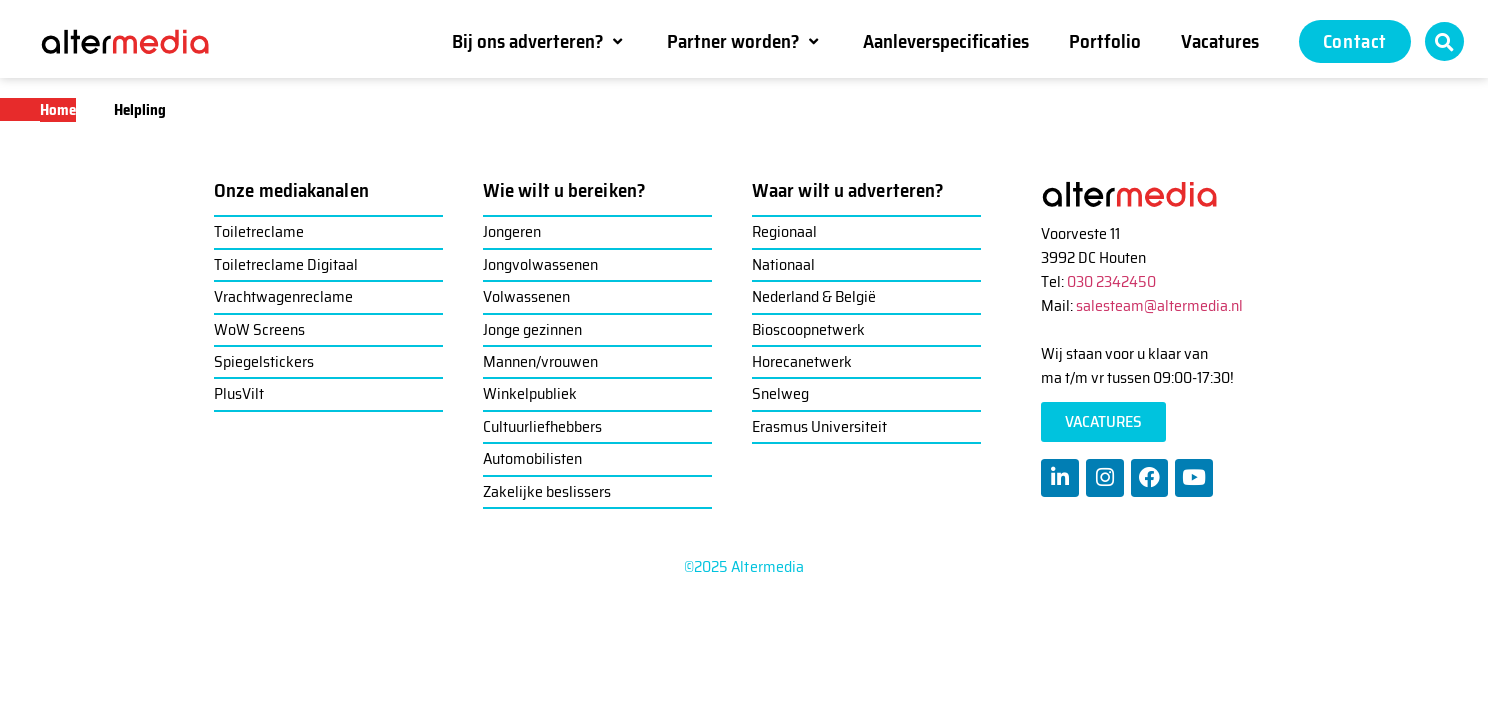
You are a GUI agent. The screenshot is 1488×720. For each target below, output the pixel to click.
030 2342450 (1111, 281)
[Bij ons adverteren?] (539, 41)
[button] (1444, 41)
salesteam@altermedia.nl (1159, 305)
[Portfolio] (1105, 41)
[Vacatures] (1220, 41)
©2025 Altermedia (744, 566)
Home (58, 110)
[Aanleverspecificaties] (946, 41)
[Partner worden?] (745, 41)
